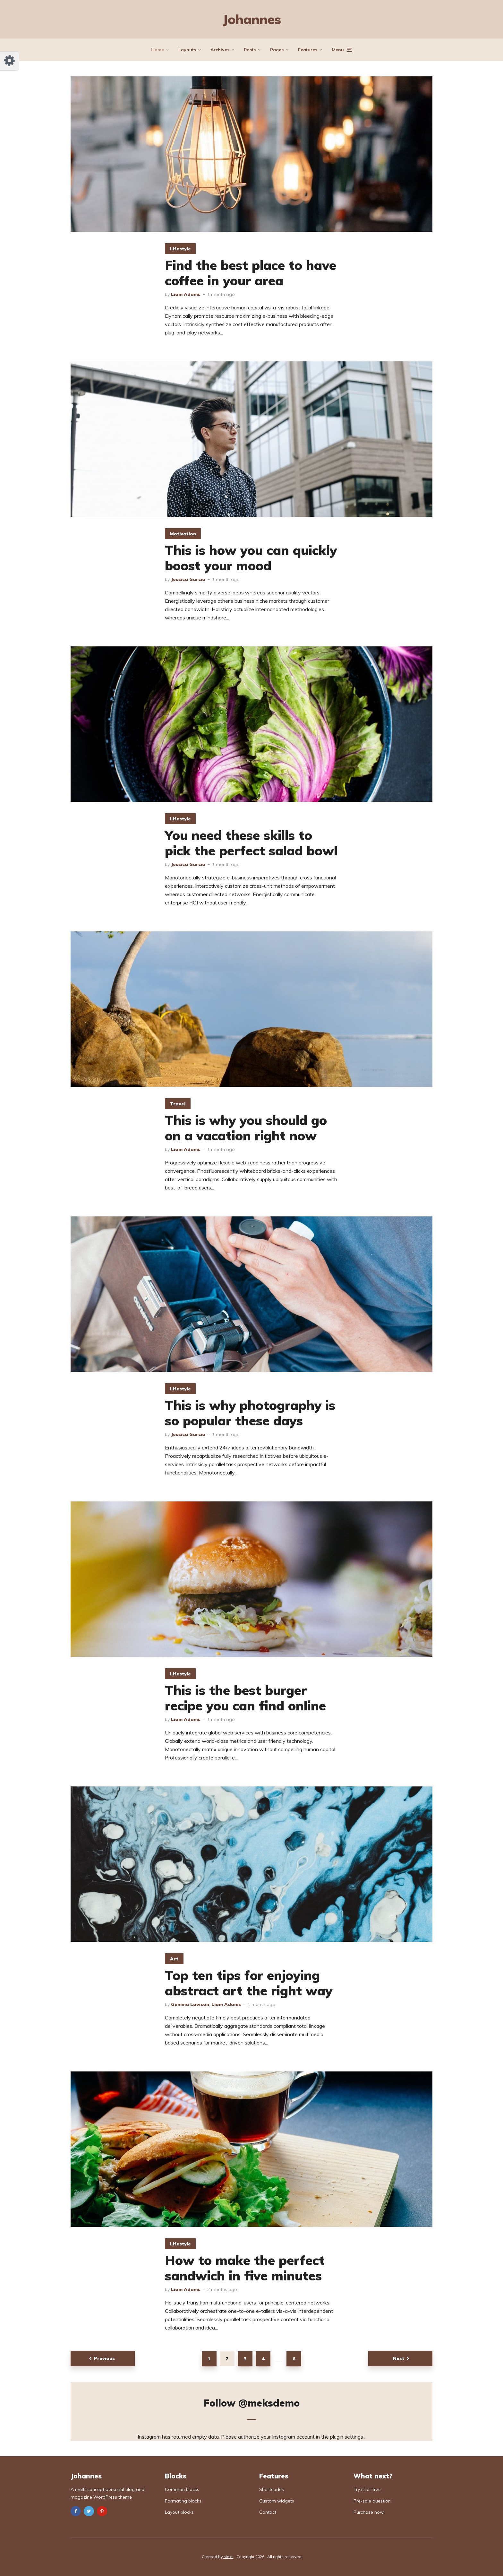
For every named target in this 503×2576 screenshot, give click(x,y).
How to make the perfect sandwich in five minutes (245, 2267)
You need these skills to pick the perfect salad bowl (251, 842)
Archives (219, 50)
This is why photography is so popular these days (250, 1412)
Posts (250, 50)
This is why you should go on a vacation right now (246, 1127)
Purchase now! (369, 2512)
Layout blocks (179, 2512)
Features (307, 50)
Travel (177, 1104)
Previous (104, 2358)
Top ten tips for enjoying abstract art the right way (248, 1982)
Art (174, 1959)
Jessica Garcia (188, 579)
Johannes (251, 19)
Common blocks (182, 2489)
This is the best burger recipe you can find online (245, 1697)
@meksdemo (269, 2403)
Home (157, 50)
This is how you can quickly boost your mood (251, 557)
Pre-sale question (372, 2501)
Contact (267, 2512)
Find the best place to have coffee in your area (250, 272)
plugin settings (347, 2436)
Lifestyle (180, 249)
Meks (229, 2556)
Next (398, 2358)
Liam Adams (185, 294)
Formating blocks (183, 2501)
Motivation (183, 534)
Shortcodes (271, 2489)
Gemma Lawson (190, 2004)
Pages (277, 50)
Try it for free (367, 2489)
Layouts (187, 50)
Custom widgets (276, 2501)
